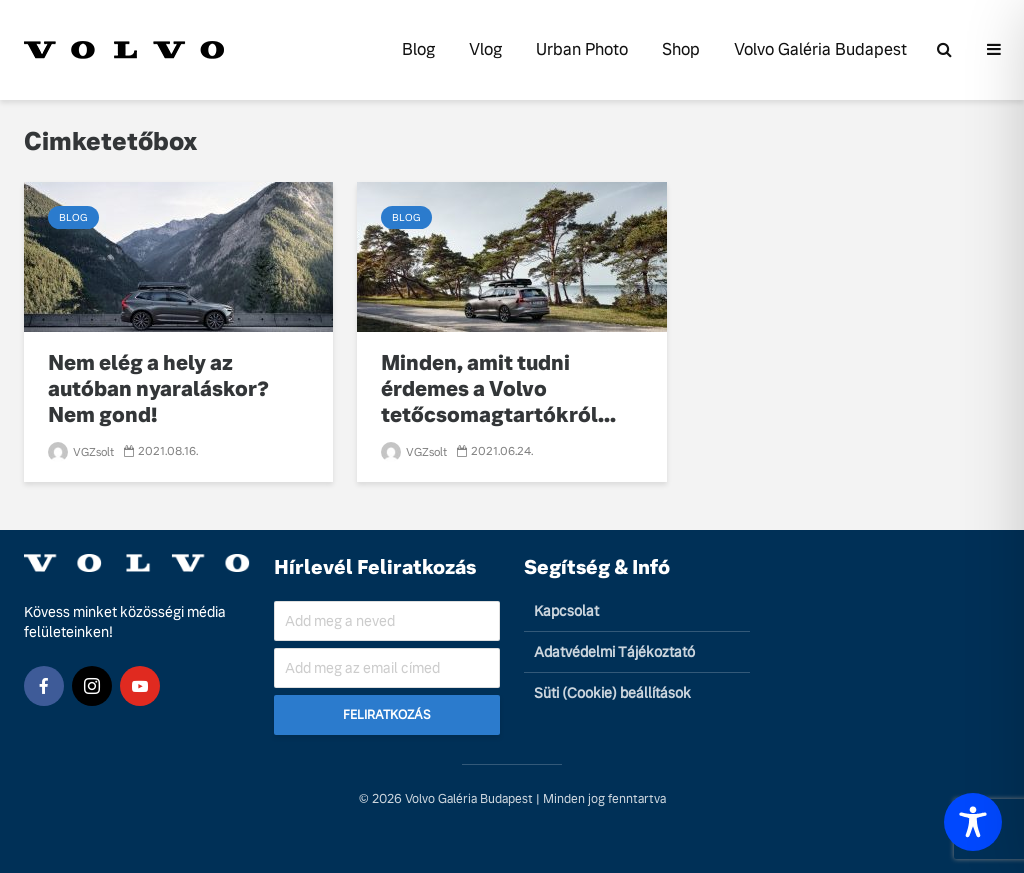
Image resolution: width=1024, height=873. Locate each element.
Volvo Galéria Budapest (820, 49)
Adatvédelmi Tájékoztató (614, 652)
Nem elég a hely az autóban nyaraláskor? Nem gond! (158, 389)
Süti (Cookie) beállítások (612, 693)
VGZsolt (81, 452)
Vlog (485, 49)
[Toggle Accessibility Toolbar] (973, 822)
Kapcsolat (566, 611)
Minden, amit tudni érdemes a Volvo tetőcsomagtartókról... (498, 389)
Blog (418, 49)
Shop (681, 49)
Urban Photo (582, 49)
